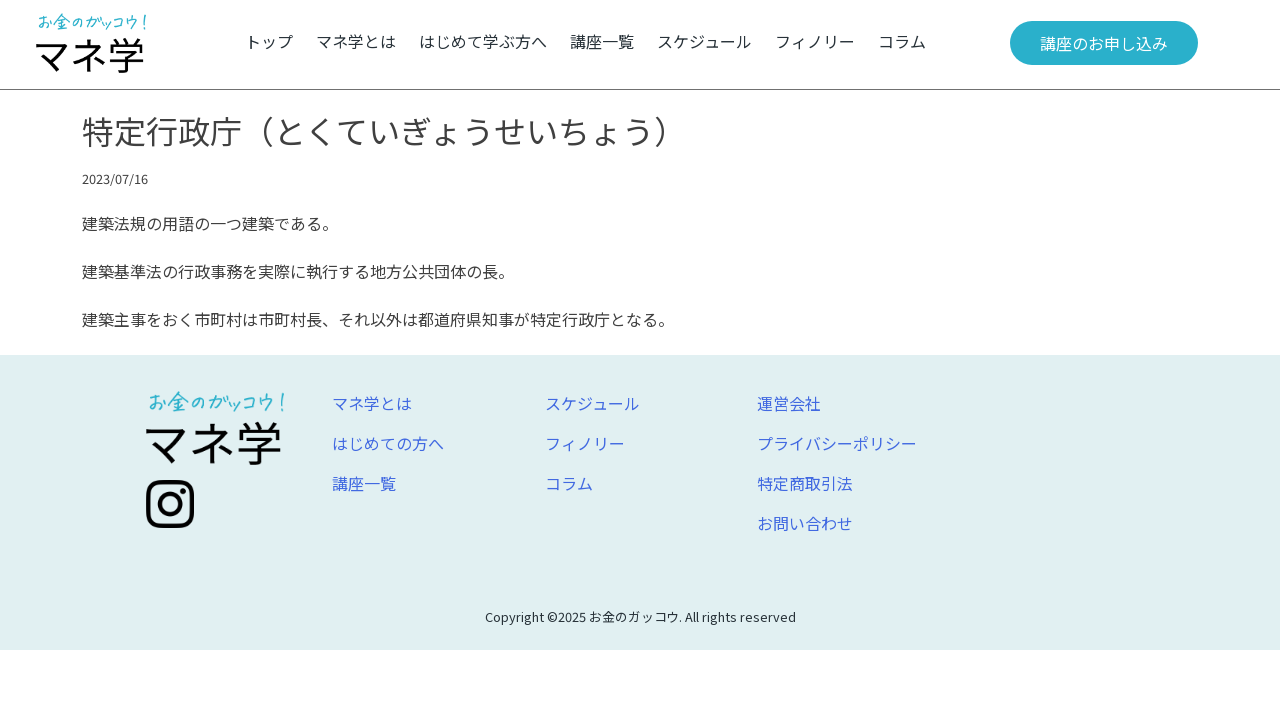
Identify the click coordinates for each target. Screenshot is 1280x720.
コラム (902, 41)
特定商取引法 (805, 483)
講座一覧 (602, 41)
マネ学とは (356, 41)
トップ (269, 41)
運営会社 (789, 403)
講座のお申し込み (1104, 43)
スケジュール (704, 41)
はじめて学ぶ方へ (483, 41)
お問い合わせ (805, 523)
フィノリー (815, 41)
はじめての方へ (388, 443)
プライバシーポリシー (837, 443)
